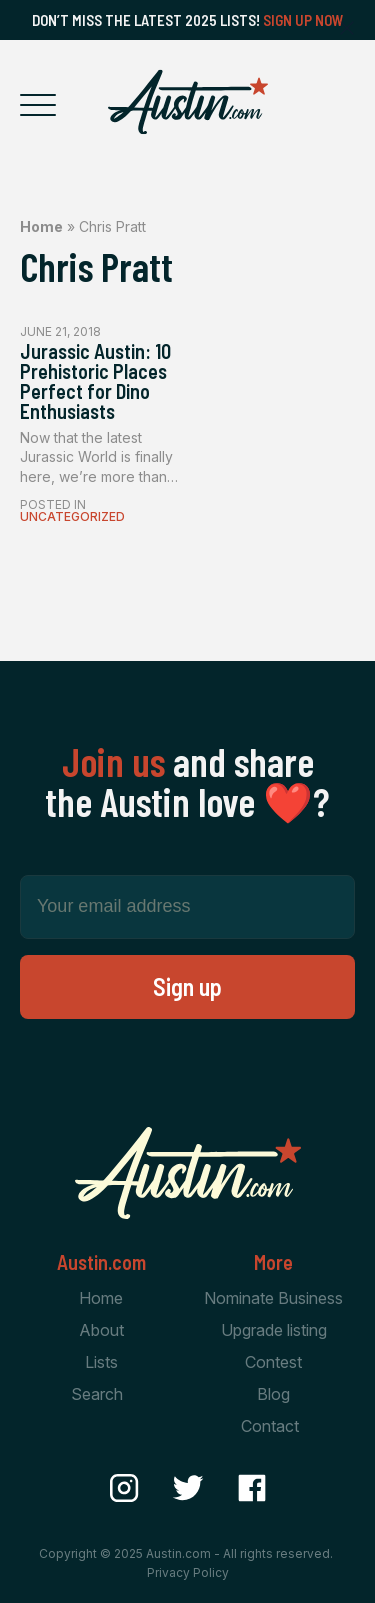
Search (97, 1394)
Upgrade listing (274, 1330)
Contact (270, 1426)
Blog (273, 1394)
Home (41, 226)
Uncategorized (72, 516)
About (101, 1330)
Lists (101, 1362)
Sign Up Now (303, 20)
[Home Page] (188, 102)
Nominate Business (273, 1298)
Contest (273, 1362)
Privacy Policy (188, 1572)
